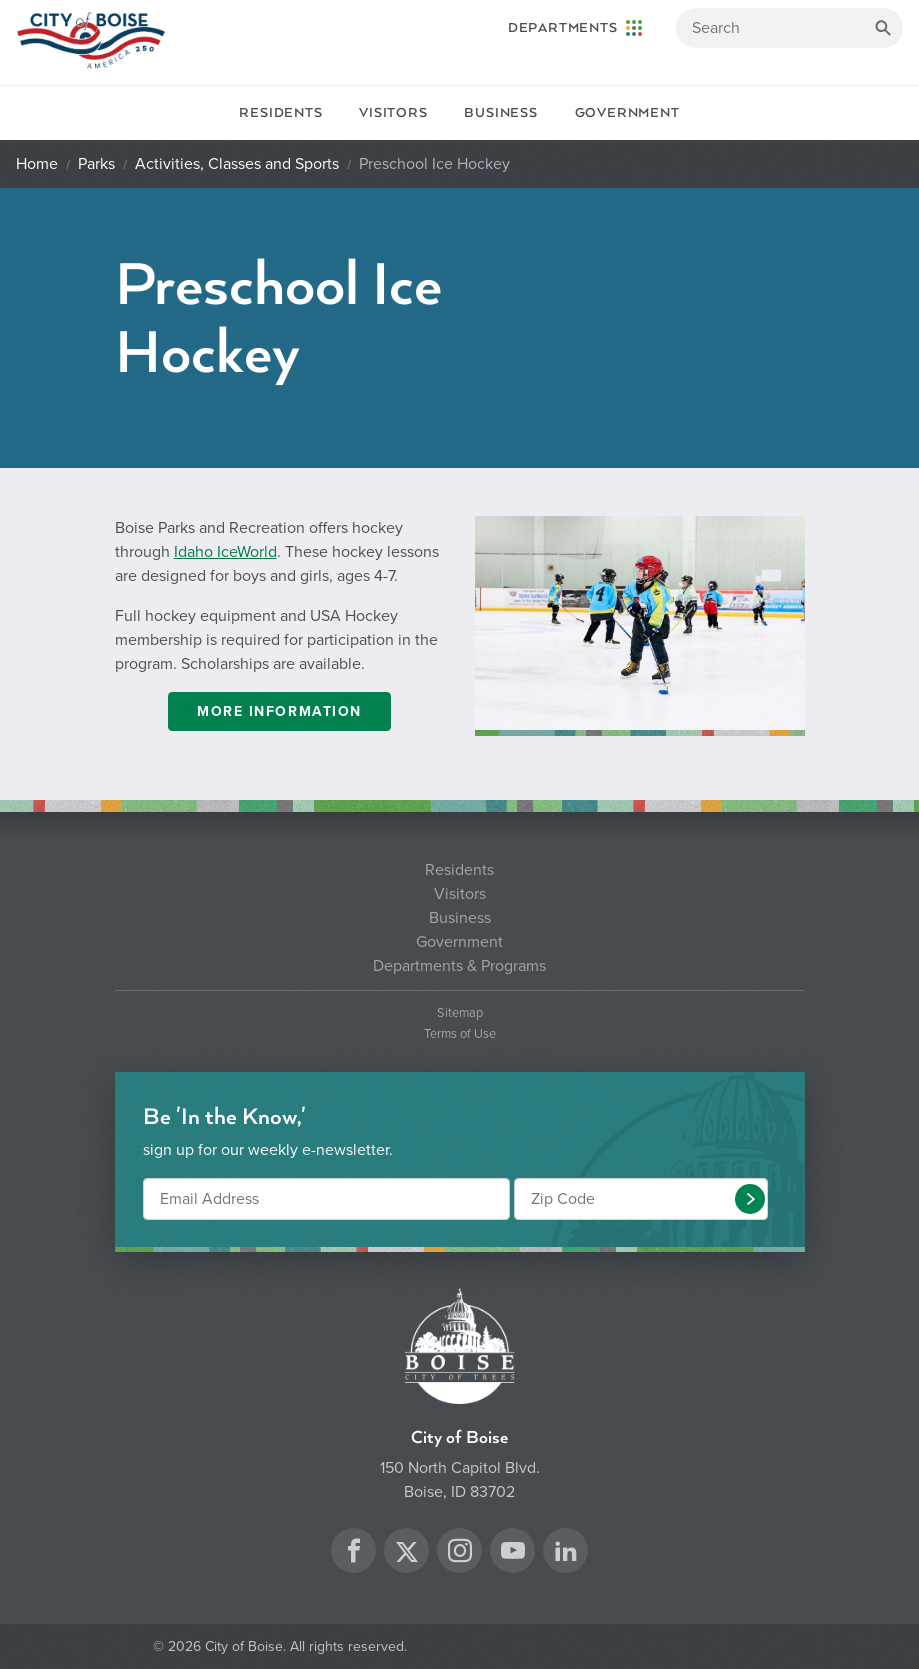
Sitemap (460, 1013)
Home (37, 164)
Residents (280, 113)
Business (500, 113)
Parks (96, 164)
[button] (750, 1199)
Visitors (393, 113)
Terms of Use (460, 1034)
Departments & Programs (459, 966)
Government (627, 113)
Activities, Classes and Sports (237, 164)
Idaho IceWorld (225, 552)
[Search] (789, 28)
